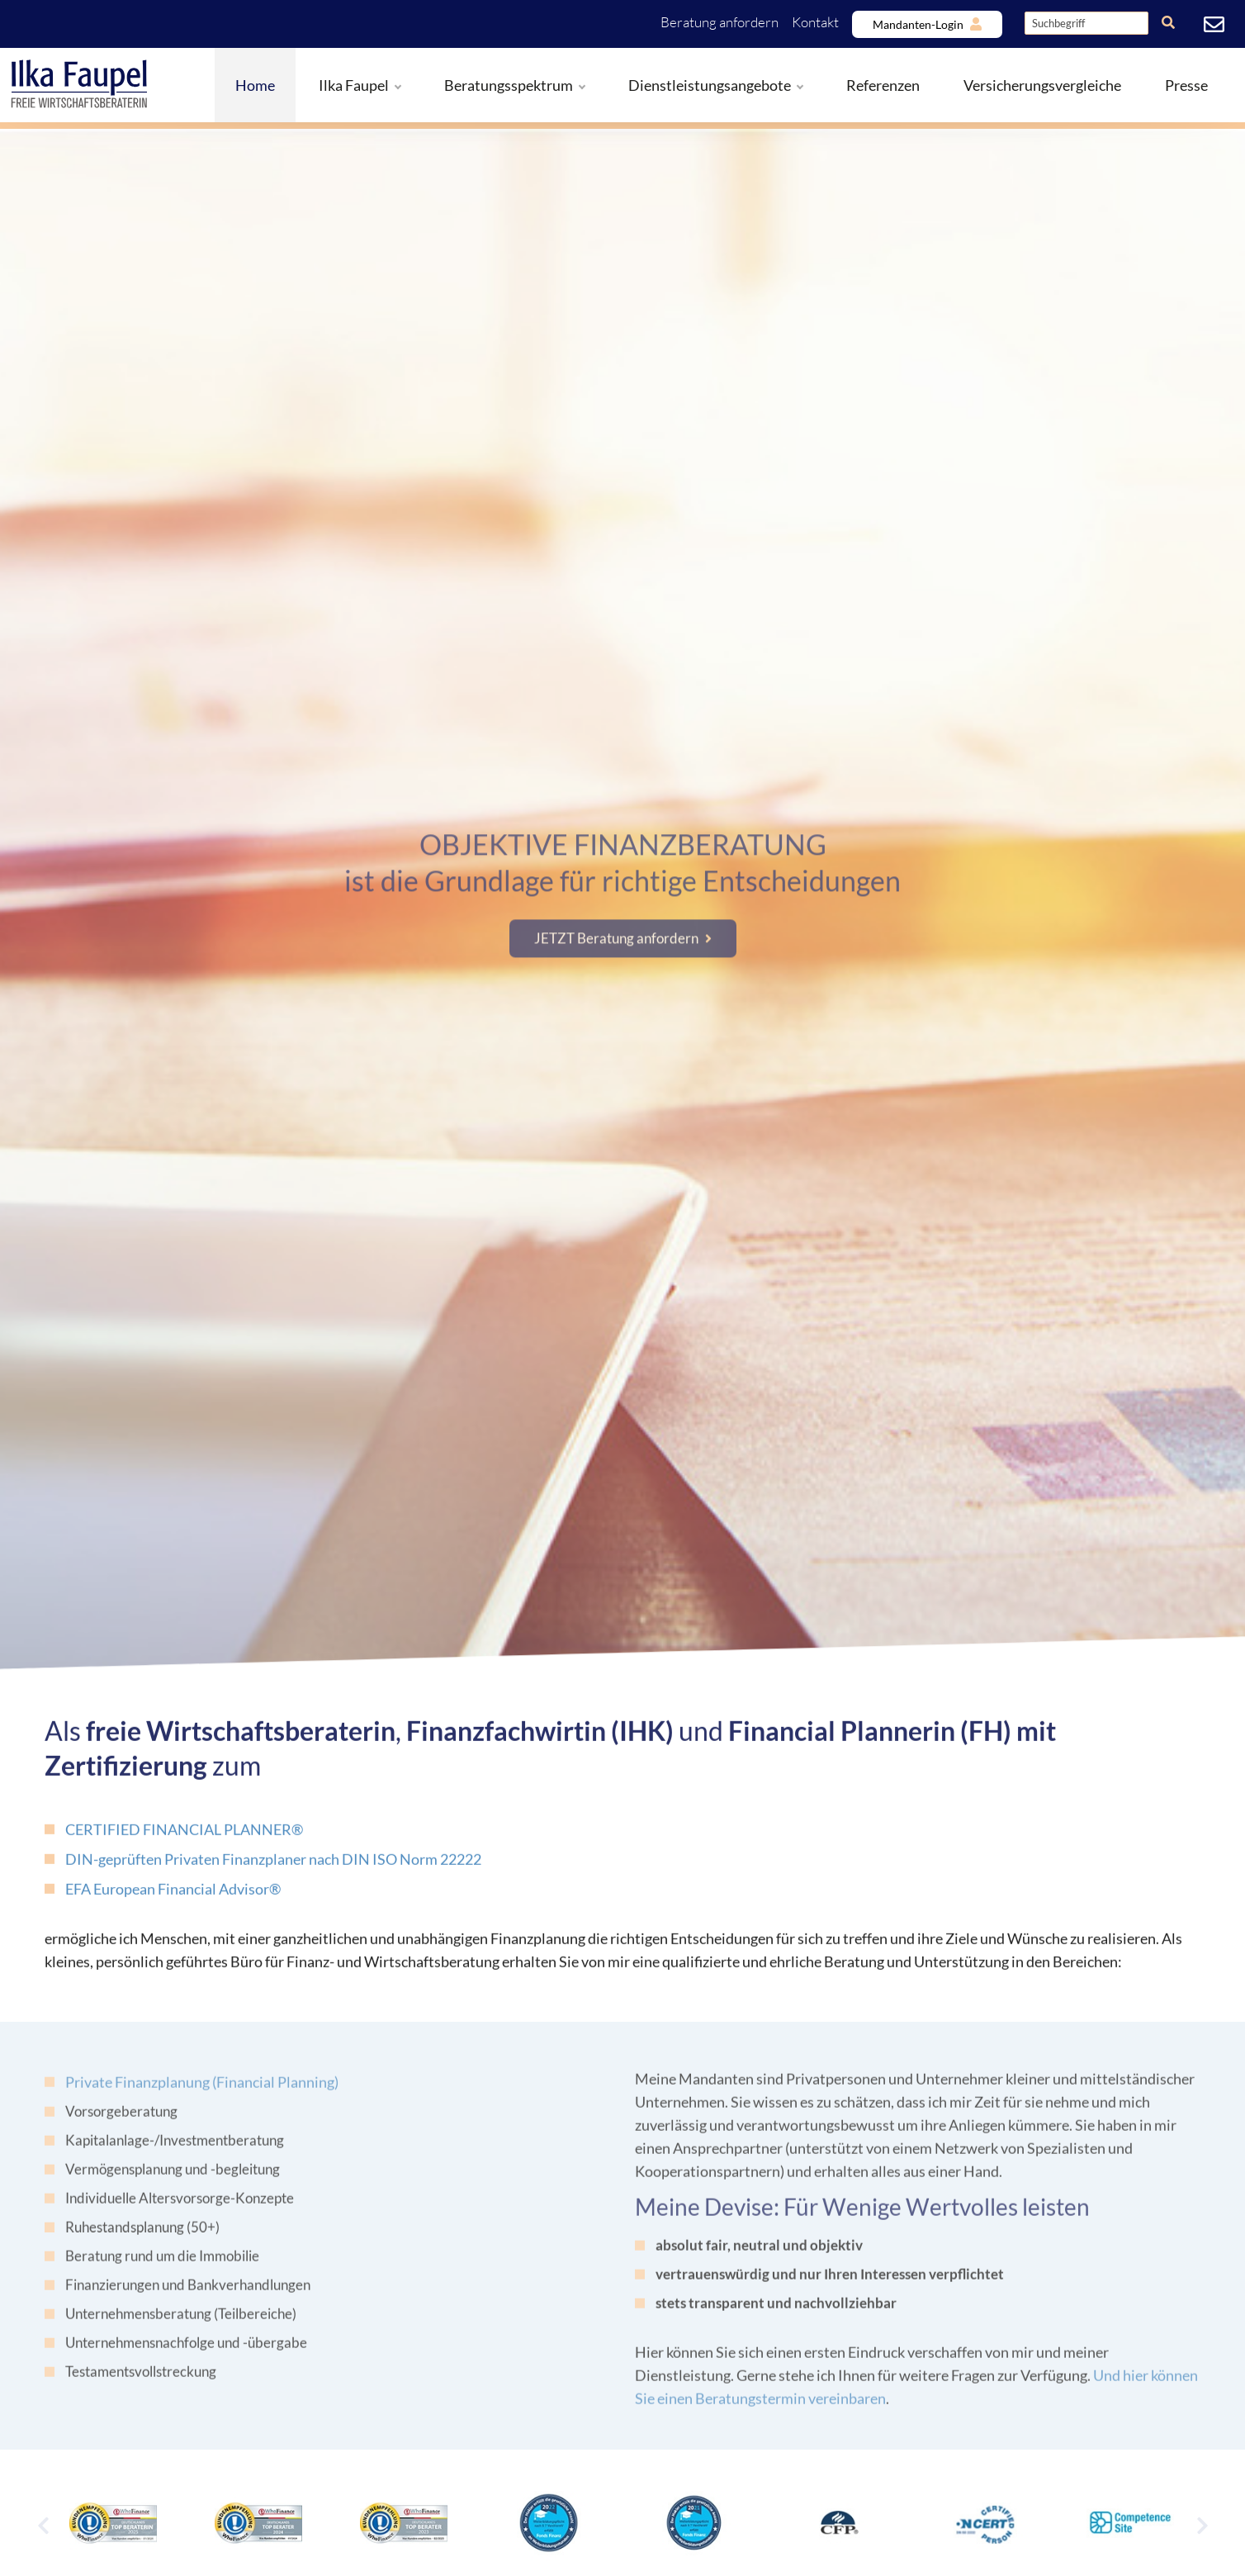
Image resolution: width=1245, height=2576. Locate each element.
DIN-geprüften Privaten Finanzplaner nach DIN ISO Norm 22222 (273, 1868)
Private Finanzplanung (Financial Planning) (201, 2093)
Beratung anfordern (719, 22)
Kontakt (815, 22)
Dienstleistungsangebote (715, 85)
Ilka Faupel (359, 85)
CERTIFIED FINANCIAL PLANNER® (184, 1838)
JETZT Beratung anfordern (616, 927)
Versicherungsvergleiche (1042, 85)
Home (255, 85)
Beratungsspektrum (514, 85)
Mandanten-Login (918, 24)
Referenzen (883, 85)
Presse (1186, 85)
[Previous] (43, 2525)
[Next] (1202, 2525)
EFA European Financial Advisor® (173, 1898)
